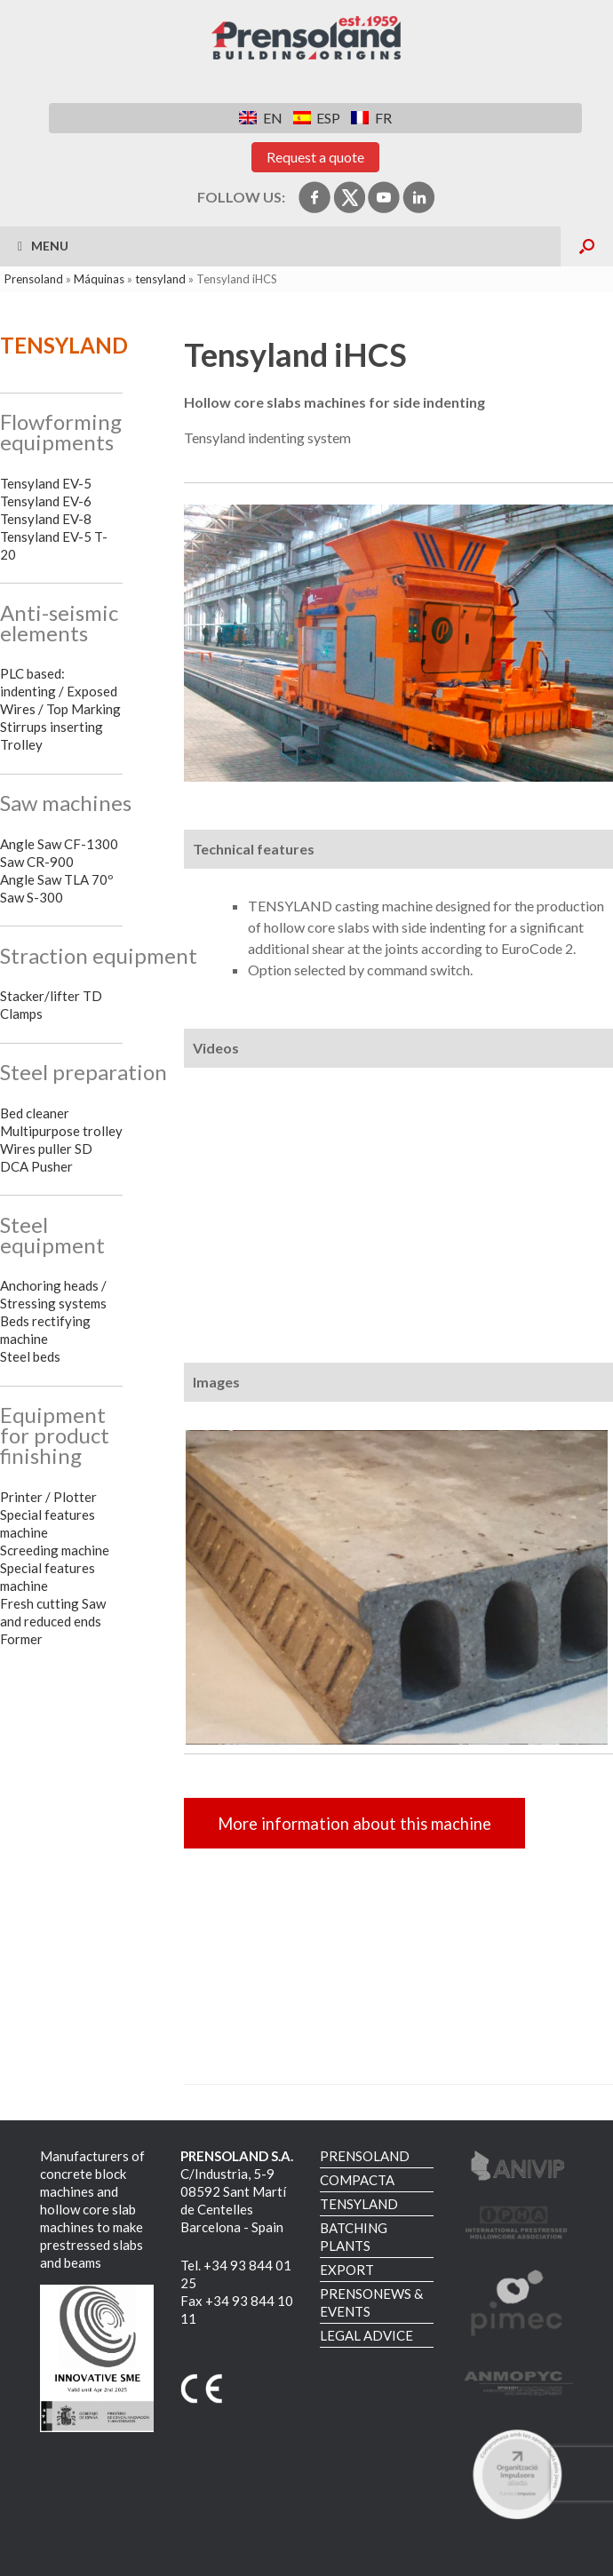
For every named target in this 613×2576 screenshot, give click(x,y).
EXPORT (347, 2270)
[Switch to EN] (260, 117)
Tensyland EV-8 (46, 519)
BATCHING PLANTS (353, 2237)
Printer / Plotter (48, 1497)
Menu (43, 245)
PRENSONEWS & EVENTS (371, 2302)
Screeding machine (54, 1550)
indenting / (32, 691)
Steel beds (30, 1356)
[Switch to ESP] (317, 117)
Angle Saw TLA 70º (56, 879)
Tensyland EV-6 (46, 501)
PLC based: (32, 673)
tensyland (160, 279)
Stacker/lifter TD (51, 996)
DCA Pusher (36, 1166)
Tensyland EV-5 (46, 483)
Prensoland (33, 279)
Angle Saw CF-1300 (59, 844)
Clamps (21, 1014)
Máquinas (99, 279)
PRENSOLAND (365, 2156)
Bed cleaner (34, 1113)
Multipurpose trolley (61, 1131)
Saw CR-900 (37, 862)
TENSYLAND (359, 2204)
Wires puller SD (46, 1149)
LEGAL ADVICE (366, 2335)
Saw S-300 (31, 897)
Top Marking (83, 709)
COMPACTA (357, 2180)
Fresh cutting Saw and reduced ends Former (53, 1621)
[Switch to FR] (371, 117)
